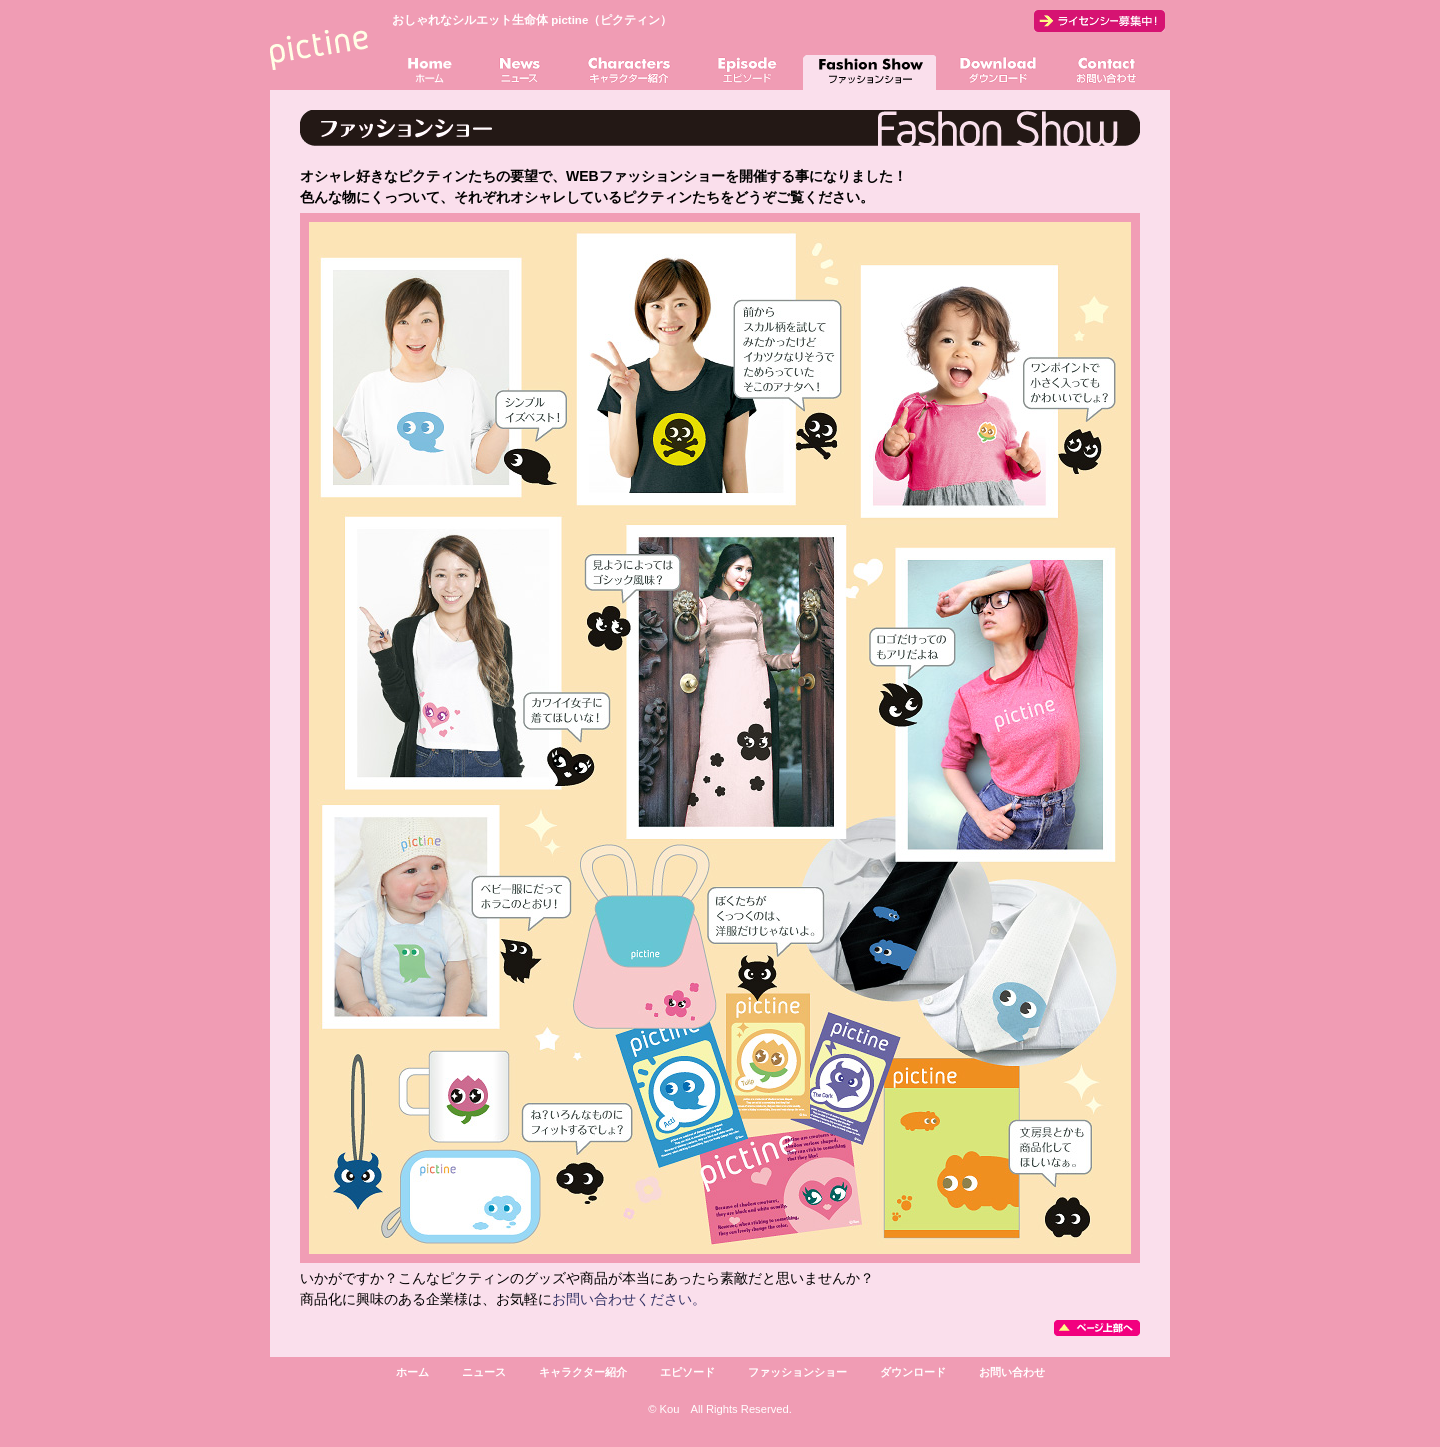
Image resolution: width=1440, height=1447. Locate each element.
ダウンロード (913, 1372)
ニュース (484, 1372)
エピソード (687, 1372)
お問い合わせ (1012, 1372)
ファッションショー (797, 1372)
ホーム (412, 1372)
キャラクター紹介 (583, 1372)
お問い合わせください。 (629, 1299)
